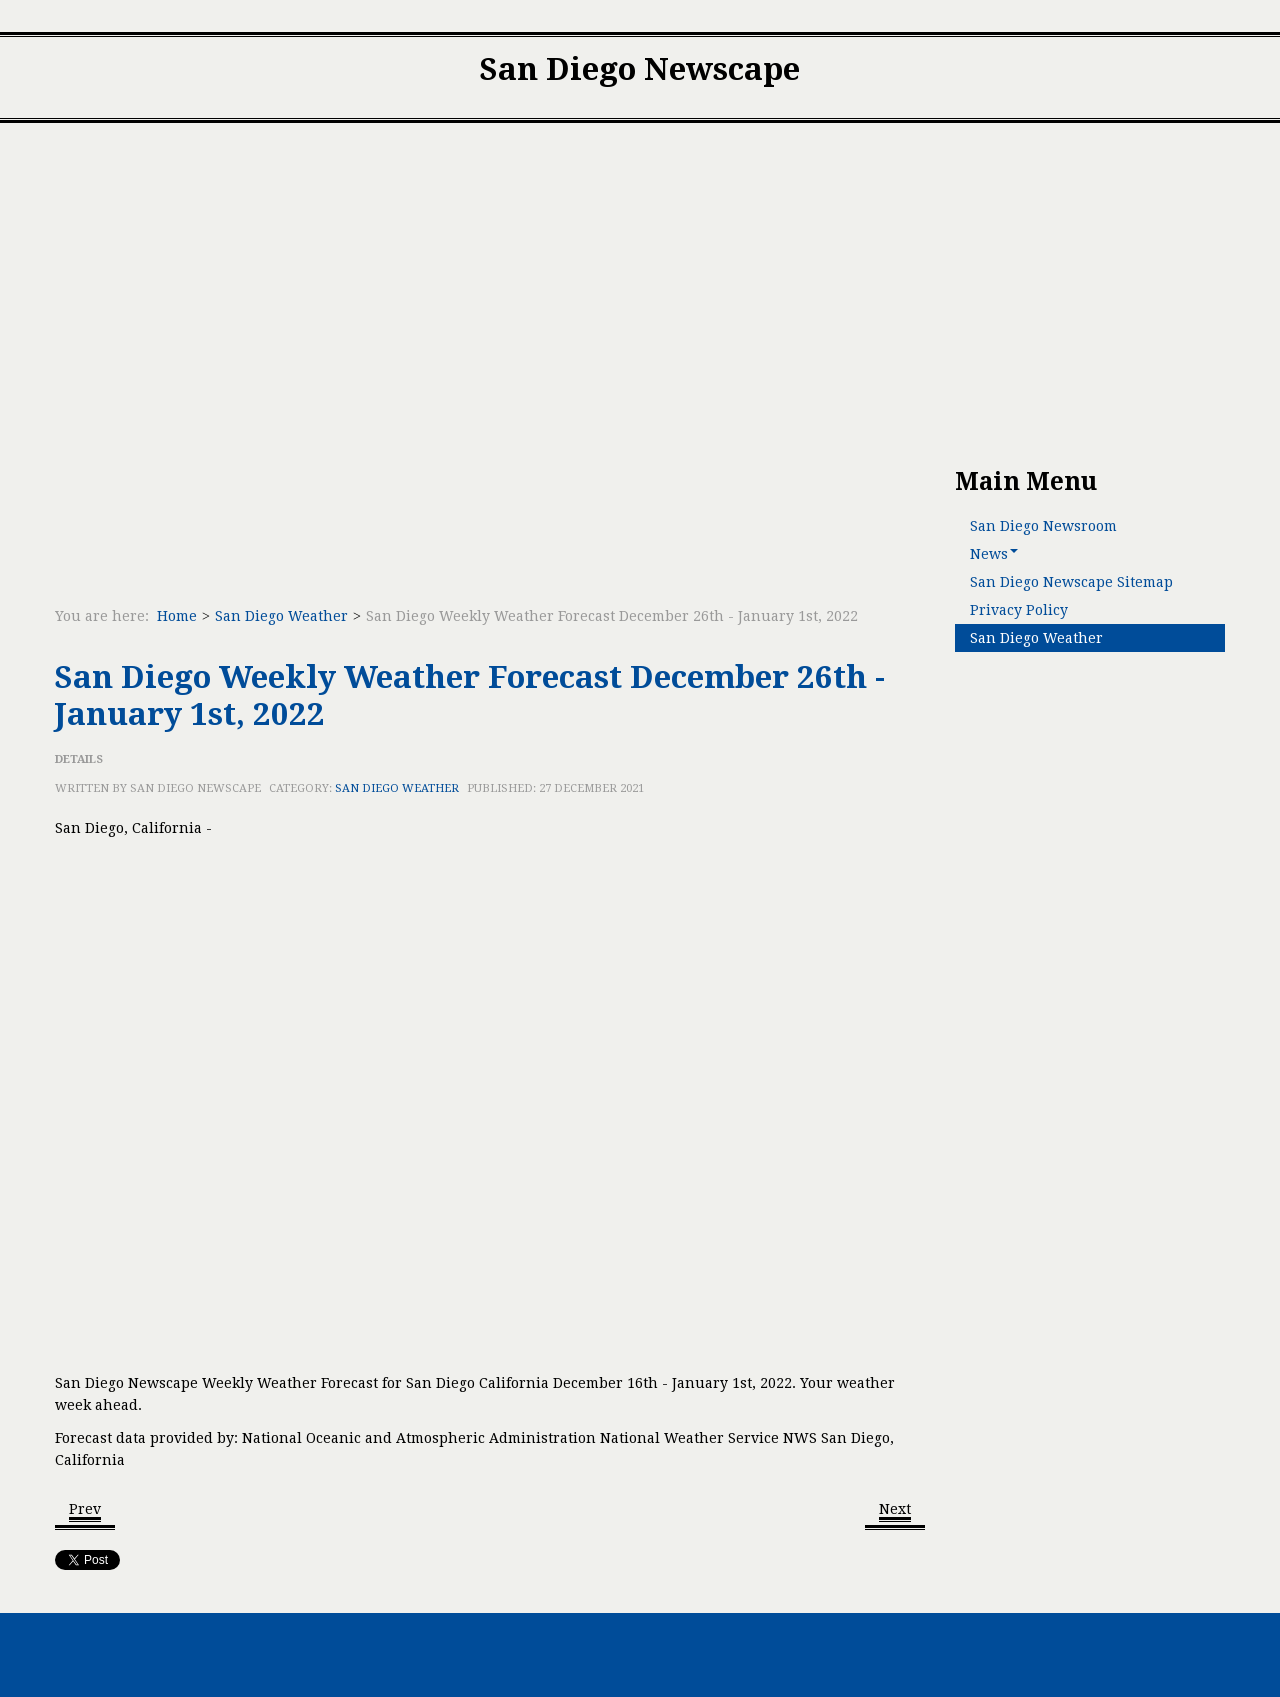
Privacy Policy (1019, 610)
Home (177, 616)
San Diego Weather (281, 616)
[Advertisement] (640, 295)
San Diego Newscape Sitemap (1071, 582)
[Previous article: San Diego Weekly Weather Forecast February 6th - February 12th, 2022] (85, 1510)
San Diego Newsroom (1043, 526)
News (994, 554)
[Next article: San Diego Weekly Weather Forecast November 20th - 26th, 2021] (895, 1510)
